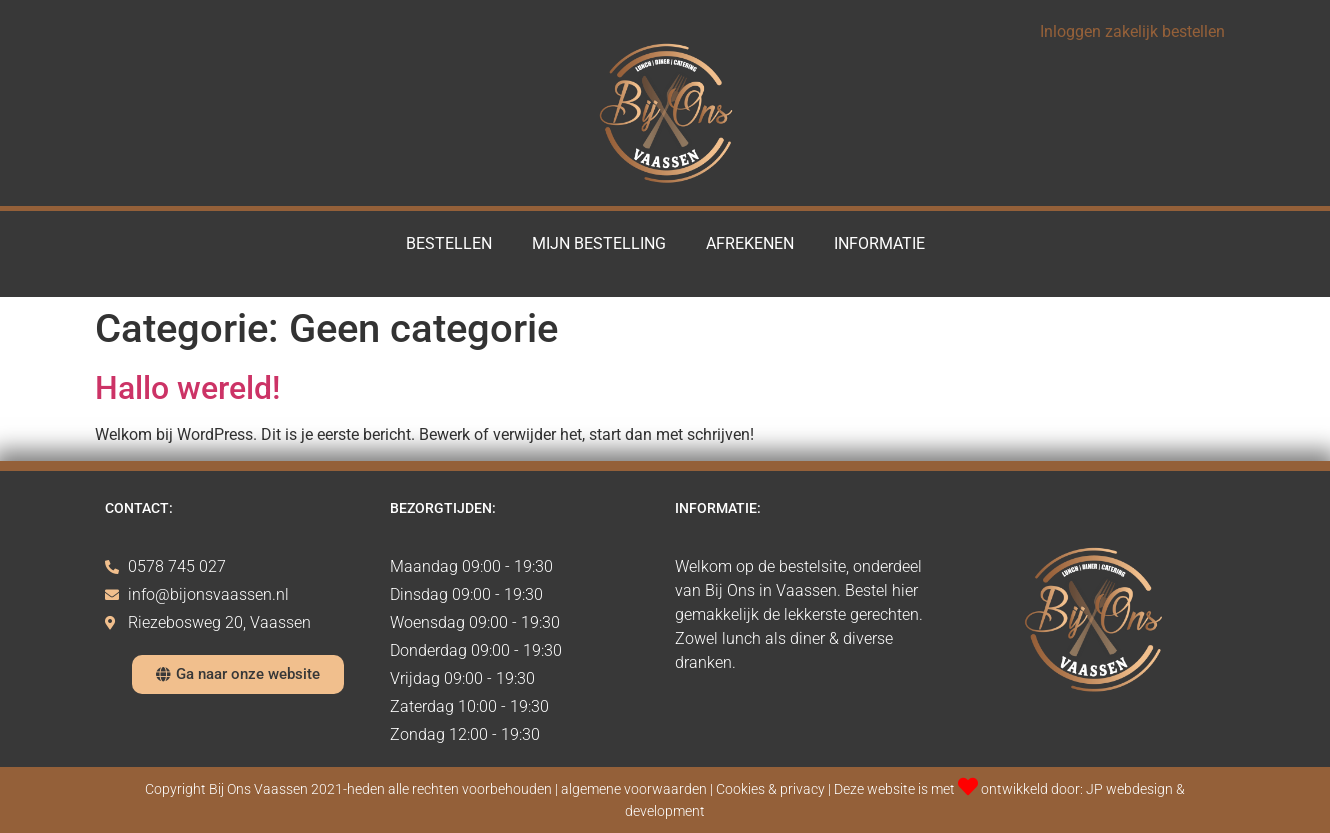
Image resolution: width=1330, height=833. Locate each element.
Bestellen (449, 243)
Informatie (879, 243)
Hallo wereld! (187, 388)
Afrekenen (750, 243)
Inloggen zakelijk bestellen (1132, 31)
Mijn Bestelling (599, 243)
